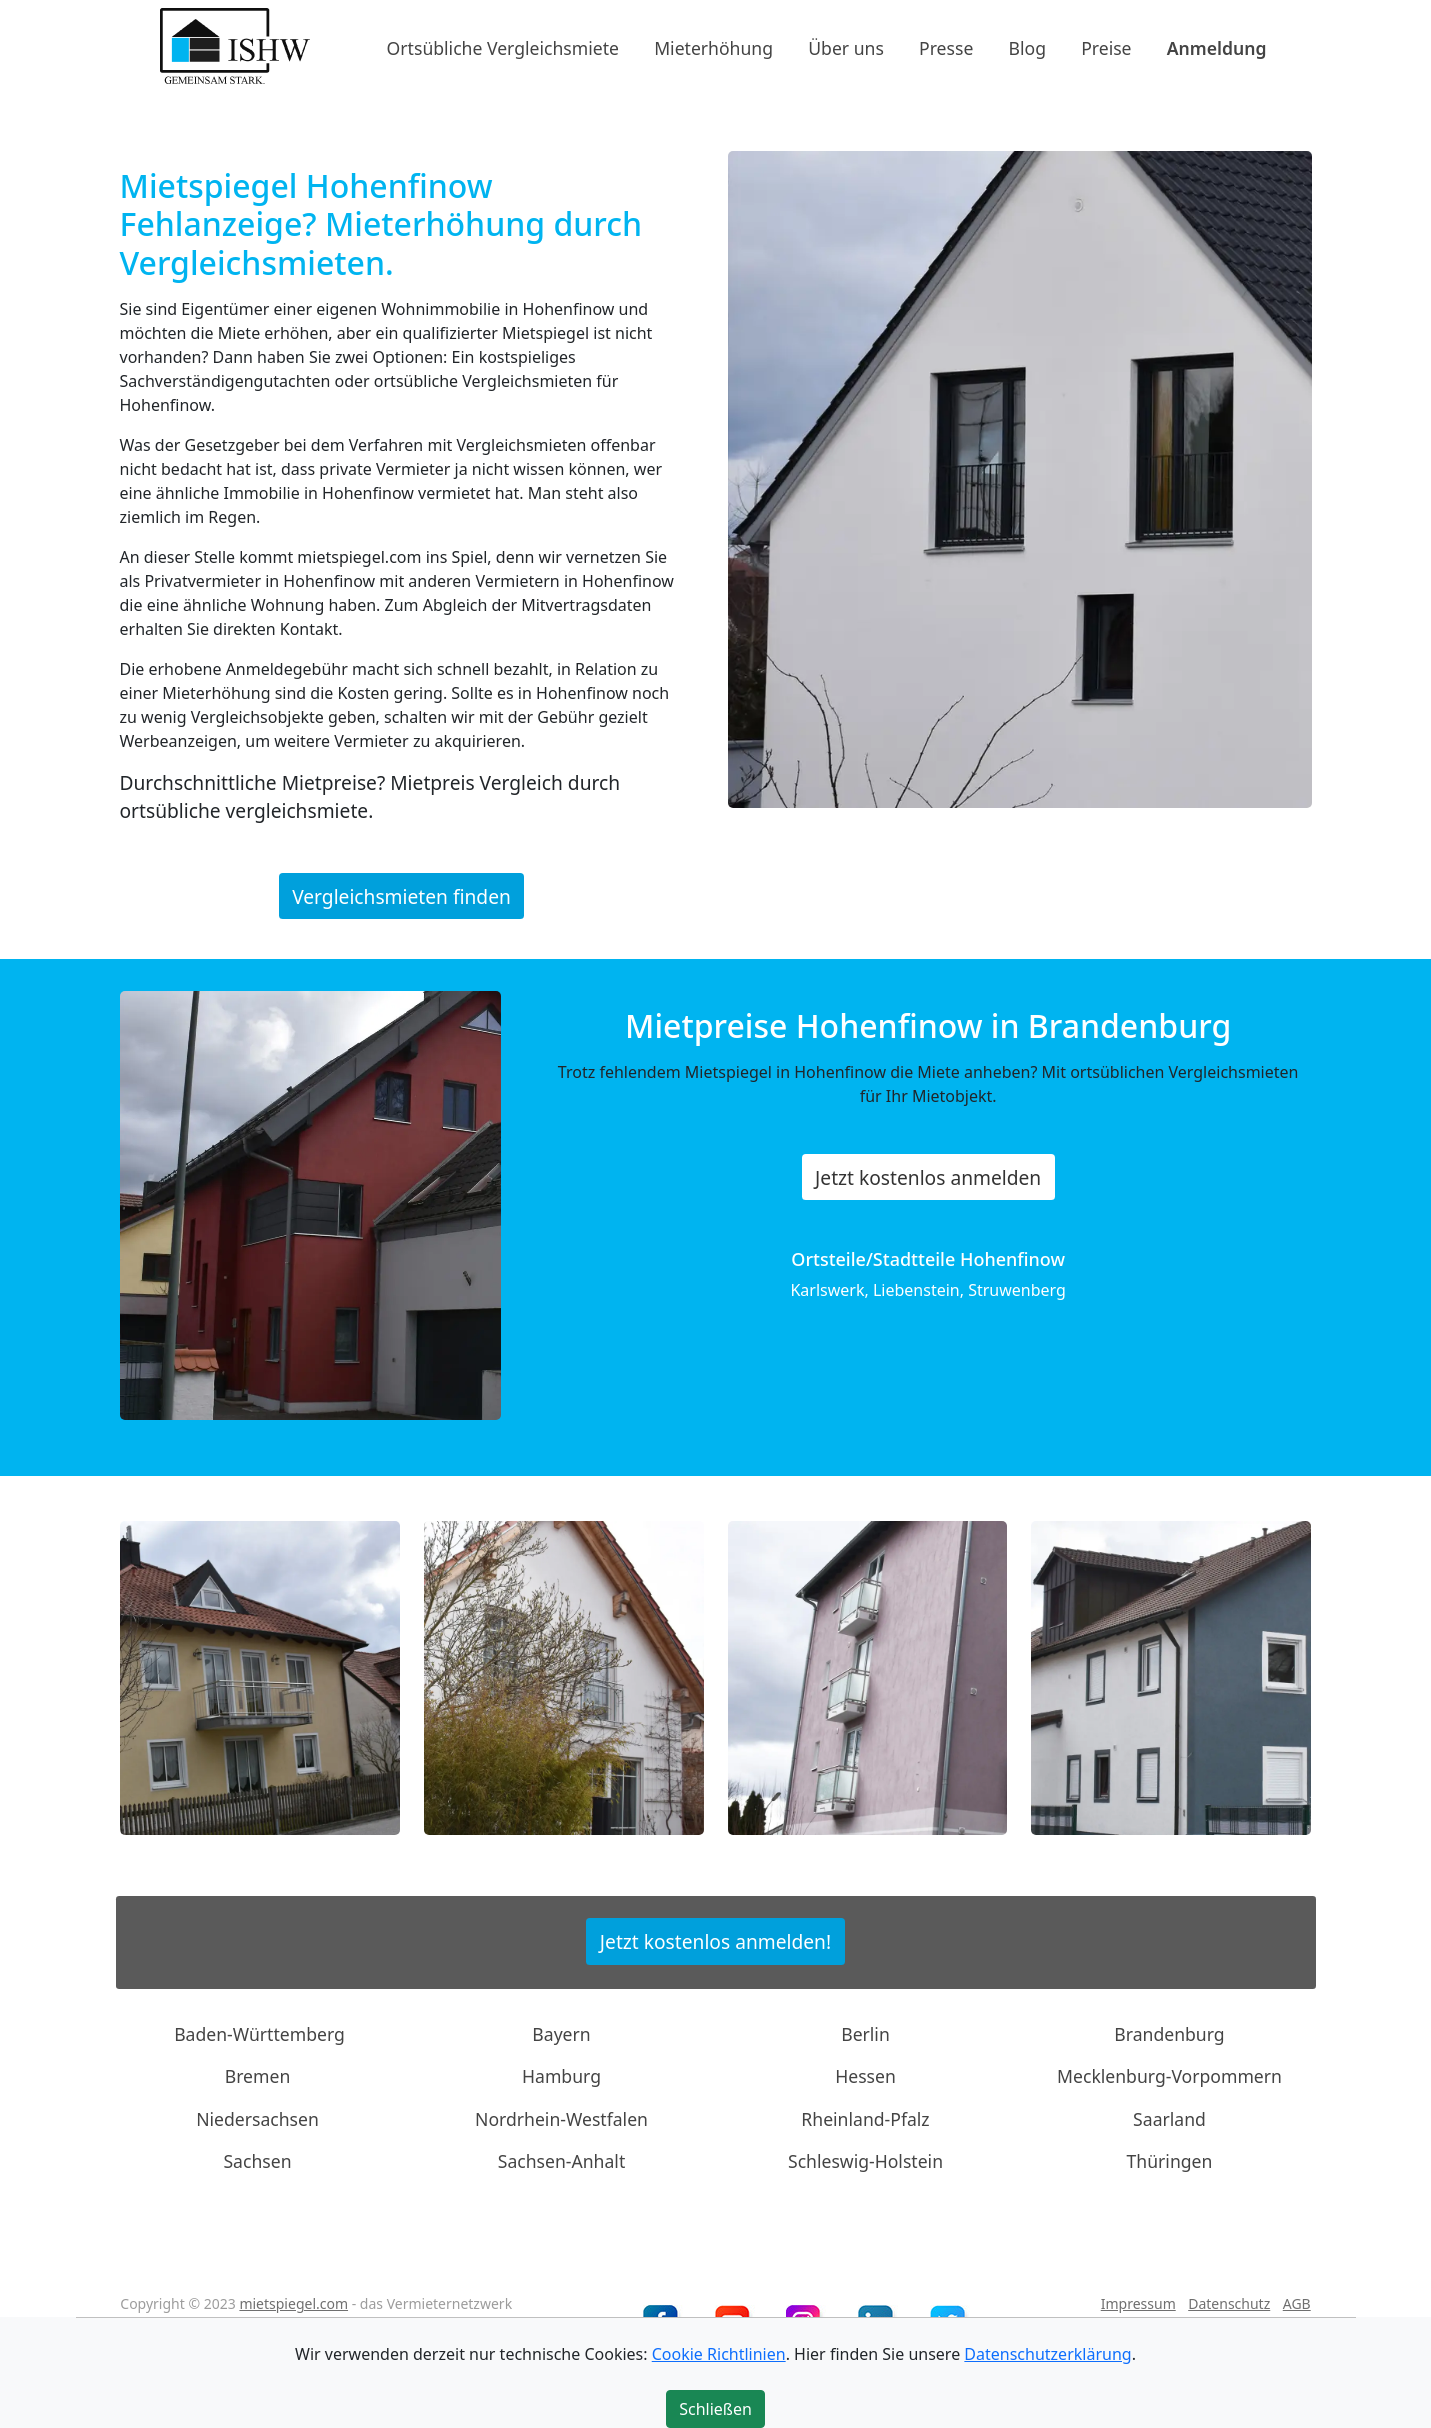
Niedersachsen (257, 2119)
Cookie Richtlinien (719, 2354)
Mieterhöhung (713, 47)
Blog (1027, 47)
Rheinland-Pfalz (865, 2119)
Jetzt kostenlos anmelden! (715, 1941)
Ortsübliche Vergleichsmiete (503, 47)
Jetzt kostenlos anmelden (928, 1177)
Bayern (561, 2034)
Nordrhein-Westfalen (561, 2119)
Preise (1106, 47)
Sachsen (257, 2161)
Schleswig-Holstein (865, 2161)
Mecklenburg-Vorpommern (1169, 2076)
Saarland (1169, 2119)
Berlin (865, 2034)
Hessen (865, 2076)
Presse (946, 47)
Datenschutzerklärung (1047, 2354)
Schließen (715, 2409)
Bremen (258, 2076)
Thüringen (1170, 2161)
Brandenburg (1169, 2034)
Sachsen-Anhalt (562, 2161)
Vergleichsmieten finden (401, 895)
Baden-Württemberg (259, 2034)
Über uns (846, 47)
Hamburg (561, 2076)
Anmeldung (1217, 47)
